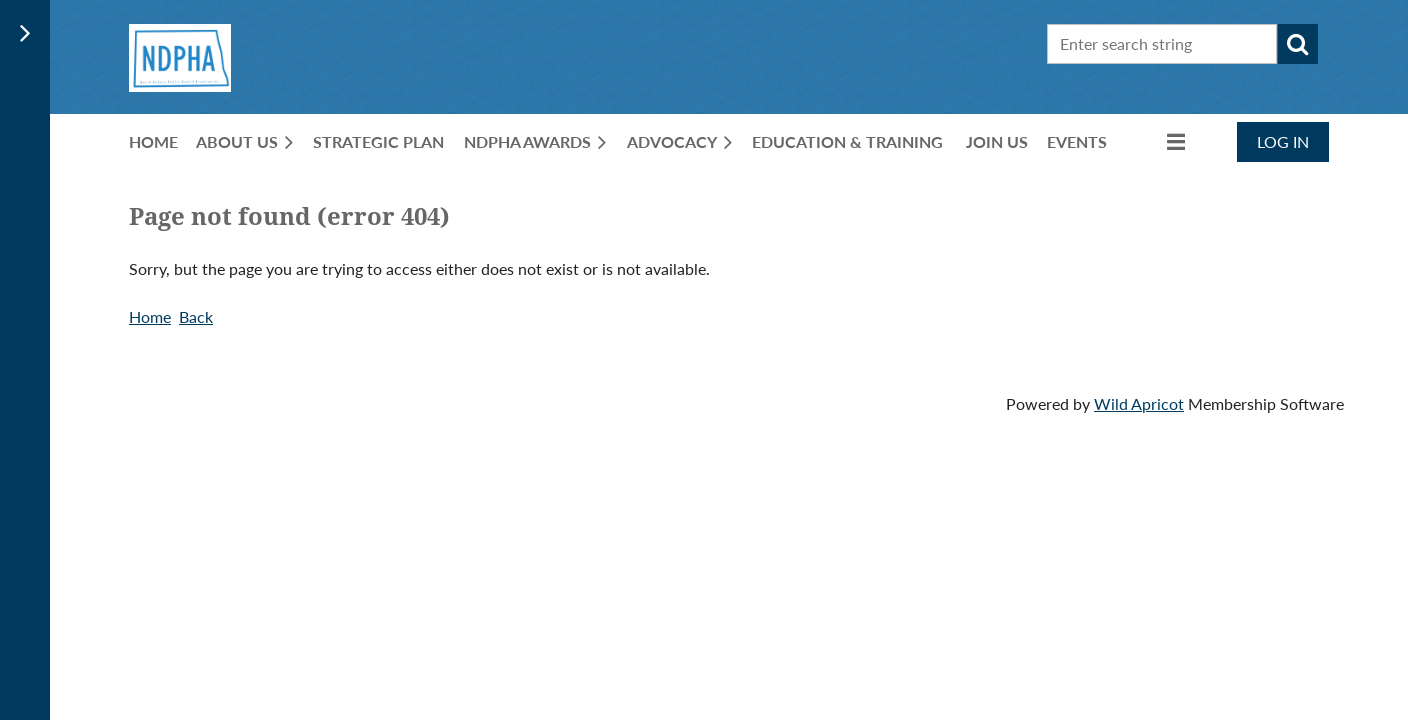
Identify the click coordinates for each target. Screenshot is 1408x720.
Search (1298, 44)
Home (150, 316)
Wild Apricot (1139, 403)
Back (196, 316)
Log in (1283, 141)
